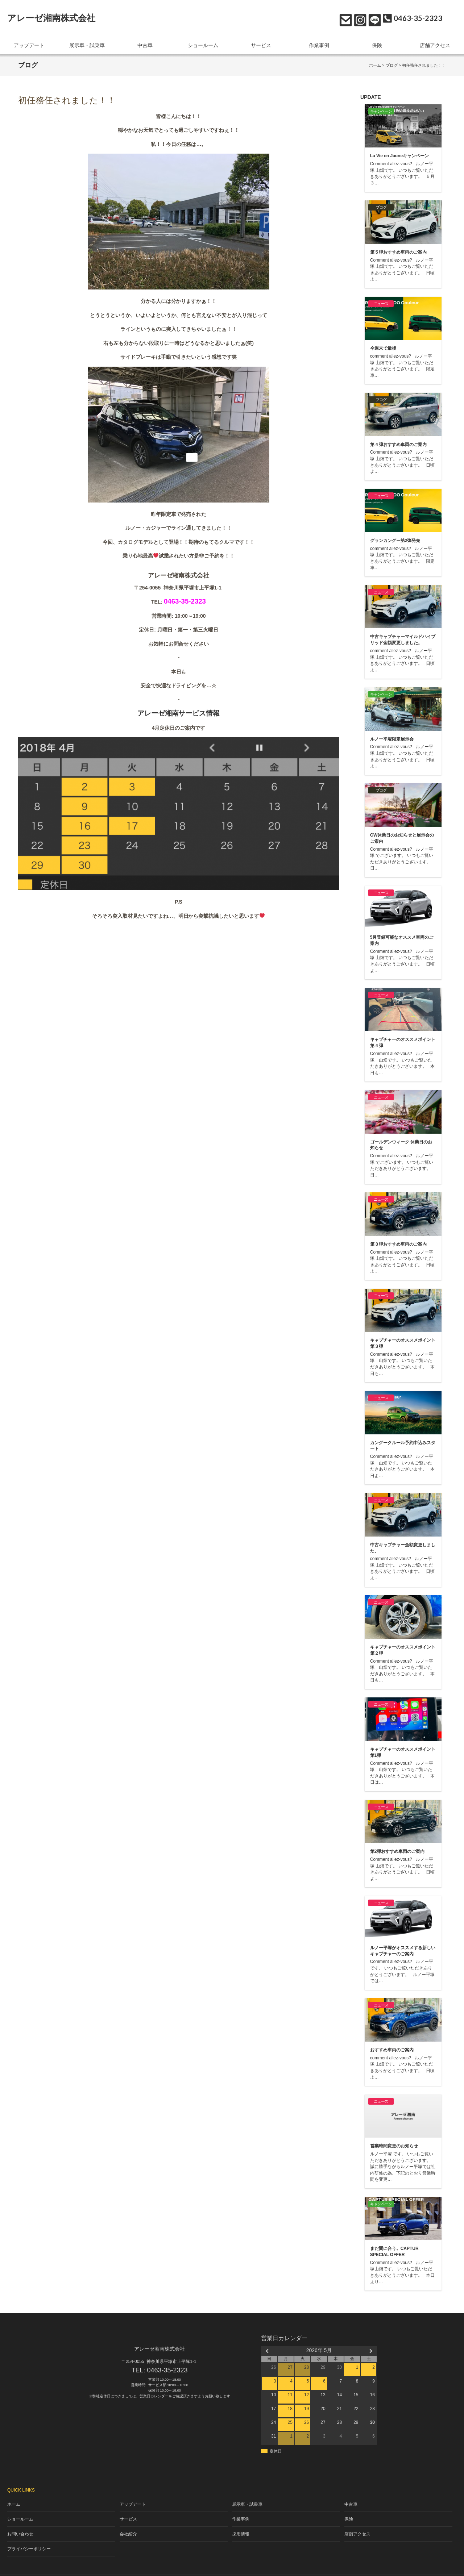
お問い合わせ (343, 18)
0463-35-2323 (167, 2366)
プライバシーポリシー (27, 2537)
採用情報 (241, 2524)
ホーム (375, 61)
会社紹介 (128, 2524)
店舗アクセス (435, 43)
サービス (261, 43)
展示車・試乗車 (87, 43)
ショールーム (203, 43)
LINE (372, 18)
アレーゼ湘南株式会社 (51, 18)
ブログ (392, 61)
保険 (377, 43)
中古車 (145, 43)
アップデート (29, 43)
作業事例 (319, 43)
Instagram (358, 18)
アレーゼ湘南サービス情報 (178, 709)
